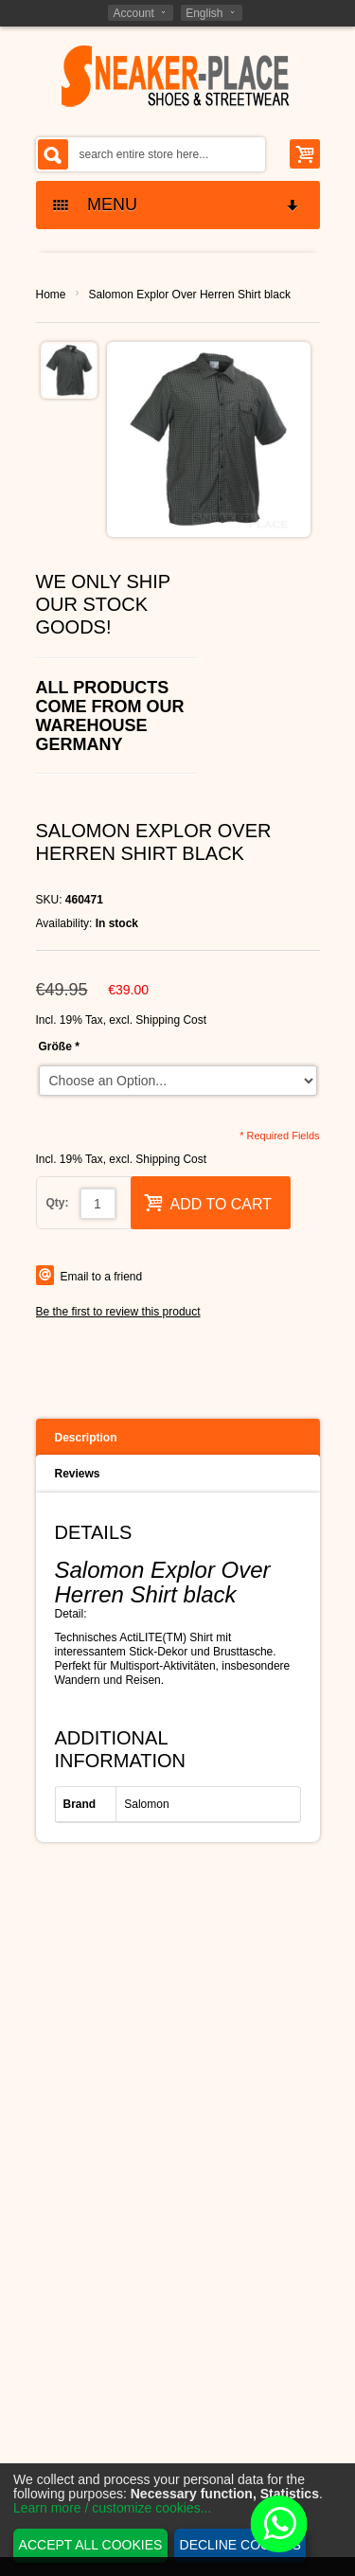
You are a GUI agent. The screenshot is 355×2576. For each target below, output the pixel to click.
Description (86, 1437)
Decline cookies (240, 2544)
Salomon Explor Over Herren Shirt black (190, 294)
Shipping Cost (170, 1020)
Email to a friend (102, 1276)
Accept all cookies (91, 2544)
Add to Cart (208, 1202)
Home (51, 294)
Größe (59, 1046)
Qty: (57, 1202)
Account (133, 13)
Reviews (77, 1473)
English (204, 13)
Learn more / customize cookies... (112, 2507)
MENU (177, 205)
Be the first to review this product (118, 1311)
